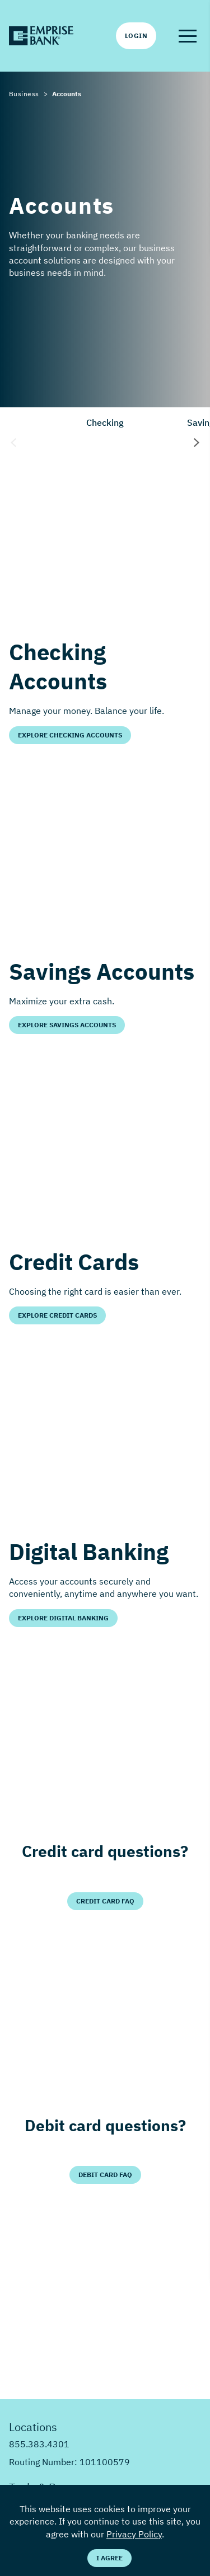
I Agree (109, 2558)
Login (136, 35)
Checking (105, 422)
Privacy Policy (134, 2534)
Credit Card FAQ (105, 1901)
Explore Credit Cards (57, 1315)
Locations (33, 2426)
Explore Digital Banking (63, 1618)
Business (24, 94)
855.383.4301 (39, 2444)
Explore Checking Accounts (70, 735)
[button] (187, 35)
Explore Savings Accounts (67, 1025)
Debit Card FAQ (105, 2174)
